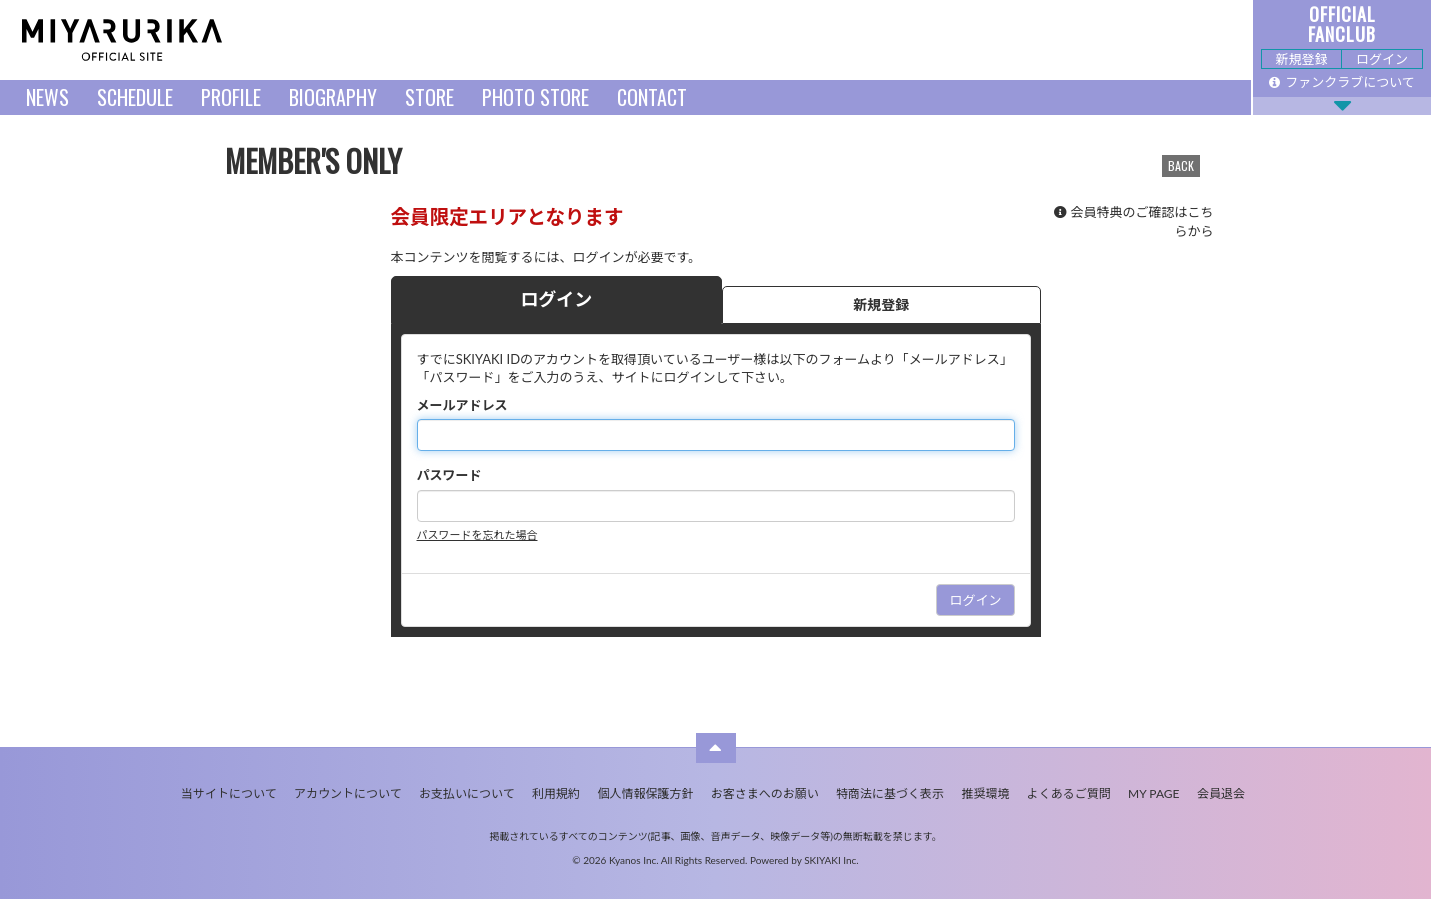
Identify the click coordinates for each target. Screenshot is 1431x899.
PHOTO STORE (535, 97)
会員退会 (1221, 793)
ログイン (1382, 59)
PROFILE (231, 97)
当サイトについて (229, 793)
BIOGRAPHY (333, 97)
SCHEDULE (135, 97)
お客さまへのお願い (765, 793)
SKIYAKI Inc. (831, 860)
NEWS (47, 97)
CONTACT (652, 97)
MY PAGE (1153, 793)
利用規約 (556, 793)
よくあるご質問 (1069, 793)
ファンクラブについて (1342, 82)
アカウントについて (348, 793)
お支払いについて (467, 793)
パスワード (449, 475)
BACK (1181, 165)
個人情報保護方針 (645, 793)
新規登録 (1301, 59)
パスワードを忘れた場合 (477, 534)
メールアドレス (462, 405)
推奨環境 (985, 793)
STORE (429, 97)
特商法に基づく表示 (890, 793)
